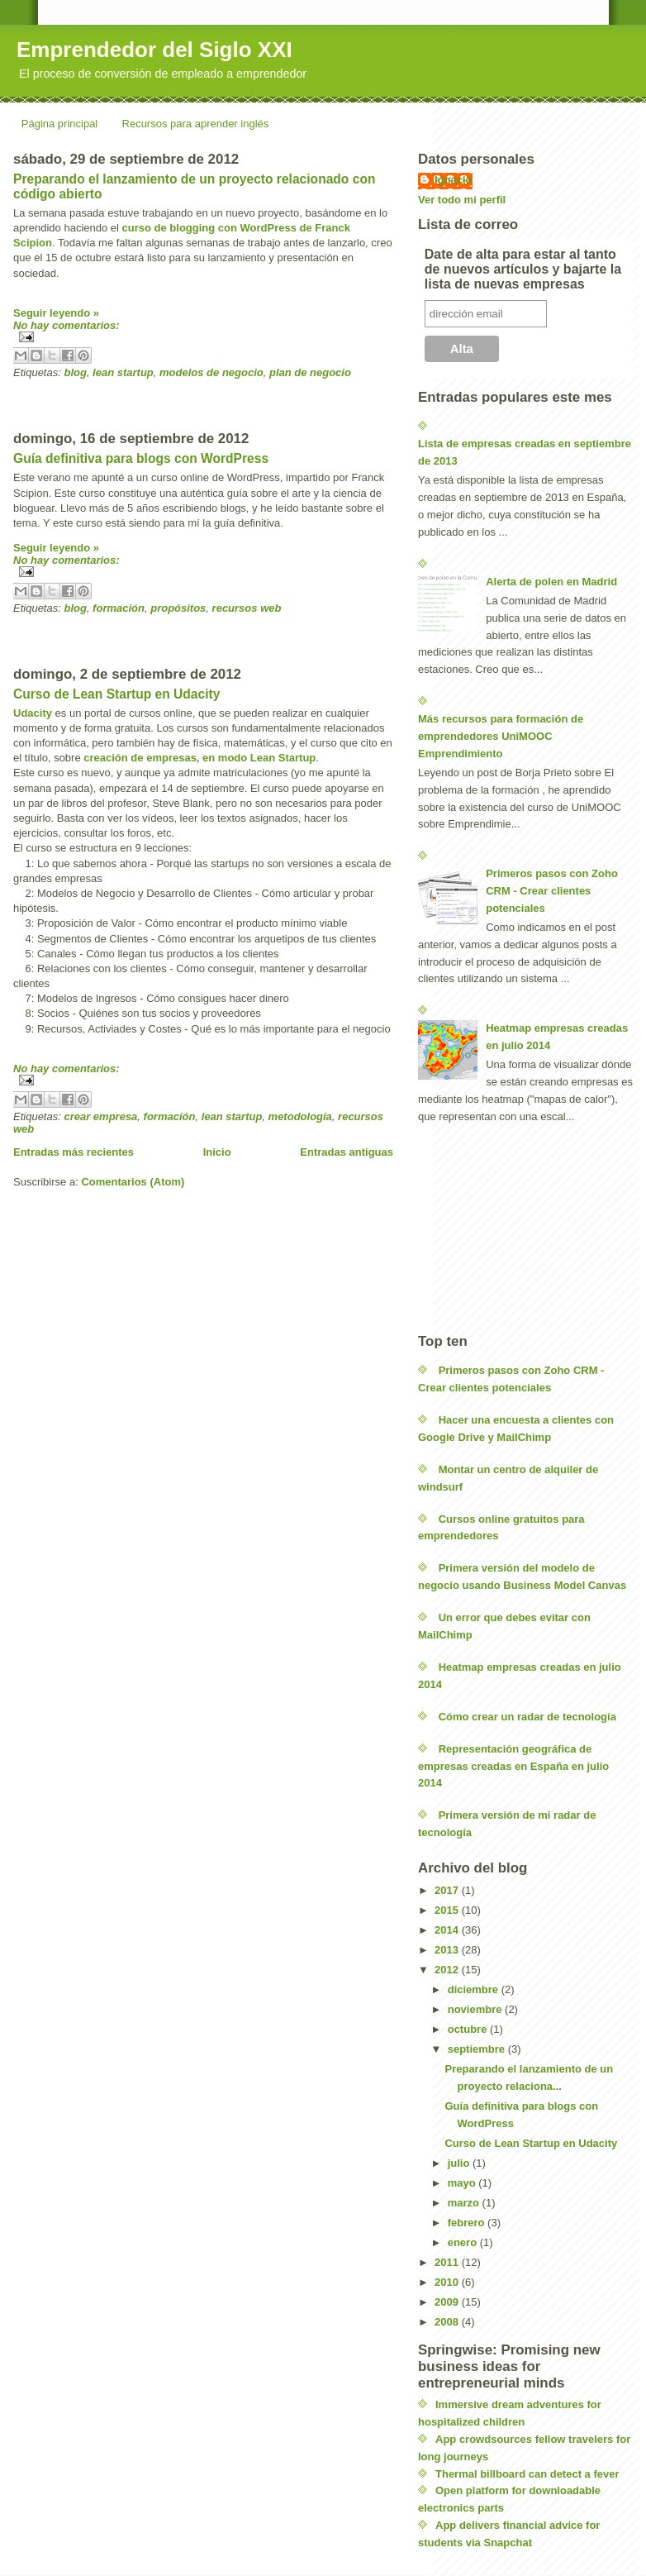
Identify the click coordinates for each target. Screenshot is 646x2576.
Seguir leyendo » (56, 313)
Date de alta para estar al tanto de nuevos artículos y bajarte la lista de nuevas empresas (523, 269)
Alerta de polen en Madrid (551, 581)
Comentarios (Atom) (132, 1182)
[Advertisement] (206, 403)
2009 (448, 2302)
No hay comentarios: (66, 325)
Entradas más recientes (73, 1152)
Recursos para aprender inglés (195, 123)
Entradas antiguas (346, 1152)
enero (464, 2242)
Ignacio (454, 180)
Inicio (217, 1152)
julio (460, 2163)
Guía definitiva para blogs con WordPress (140, 458)
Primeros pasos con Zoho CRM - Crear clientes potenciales (552, 890)
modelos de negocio (211, 372)
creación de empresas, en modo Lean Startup (199, 757)
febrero (467, 2222)
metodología (300, 1116)
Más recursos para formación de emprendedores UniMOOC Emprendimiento (500, 736)
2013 (448, 1950)
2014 (448, 1930)
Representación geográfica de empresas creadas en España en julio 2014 (513, 1766)
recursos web (247, 608)
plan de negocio (310, 372)
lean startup (123, 372)
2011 (448, 2262)
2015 (448, 1910)
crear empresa (100, 1116)
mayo (463, 2183)
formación (119, 608)
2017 (448, 1890)
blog (75, 372)
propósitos (178, 608)
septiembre (478, 2049)
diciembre (474, 1989)
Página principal (59, 123)
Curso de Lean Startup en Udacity (116, 694)
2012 (448, 1969)
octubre (469, 2029)
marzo (465, 2203)
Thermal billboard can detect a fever (527, 2474)
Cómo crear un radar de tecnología (527, 1716)
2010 (448, 2282)
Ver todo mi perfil (462, 199)
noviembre (476, 2009)
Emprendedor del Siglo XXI (154, 49)
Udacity (32, 713)
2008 (448, 2322)
